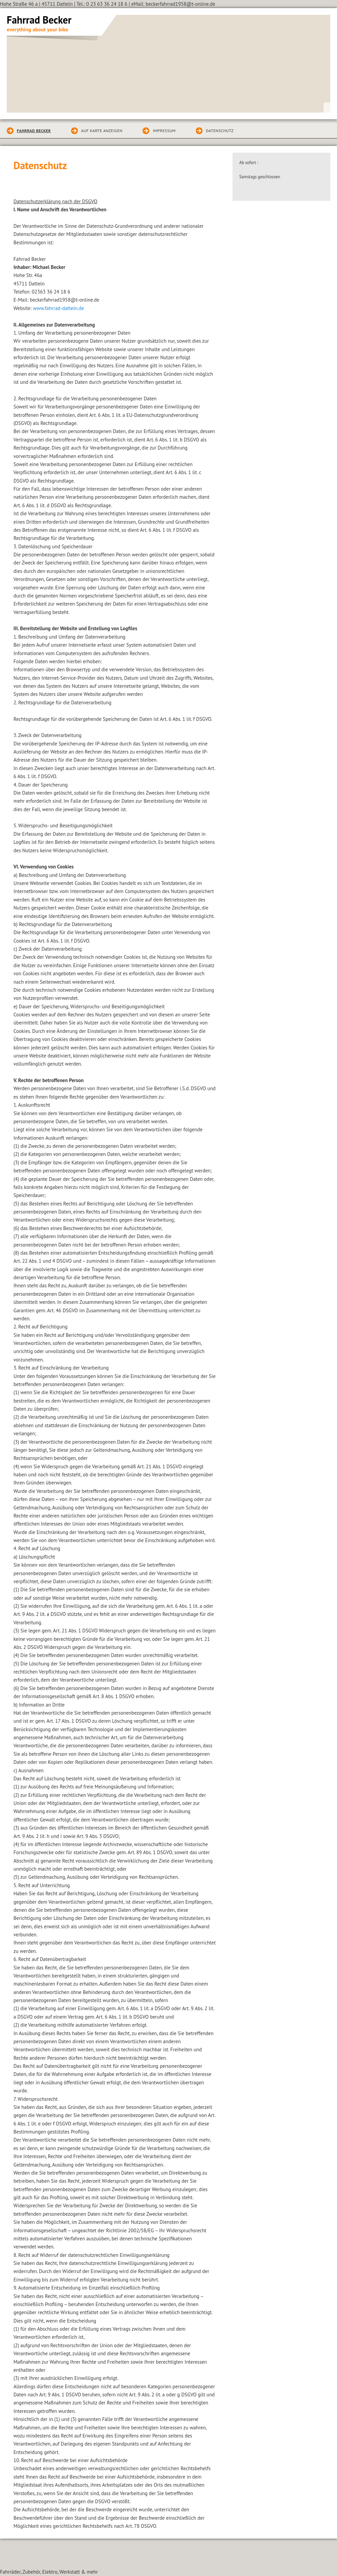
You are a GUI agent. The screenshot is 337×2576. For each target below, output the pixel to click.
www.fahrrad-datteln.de (58, 308)
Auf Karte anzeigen (102, 130)
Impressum (164, 130)
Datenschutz (220, 130)
